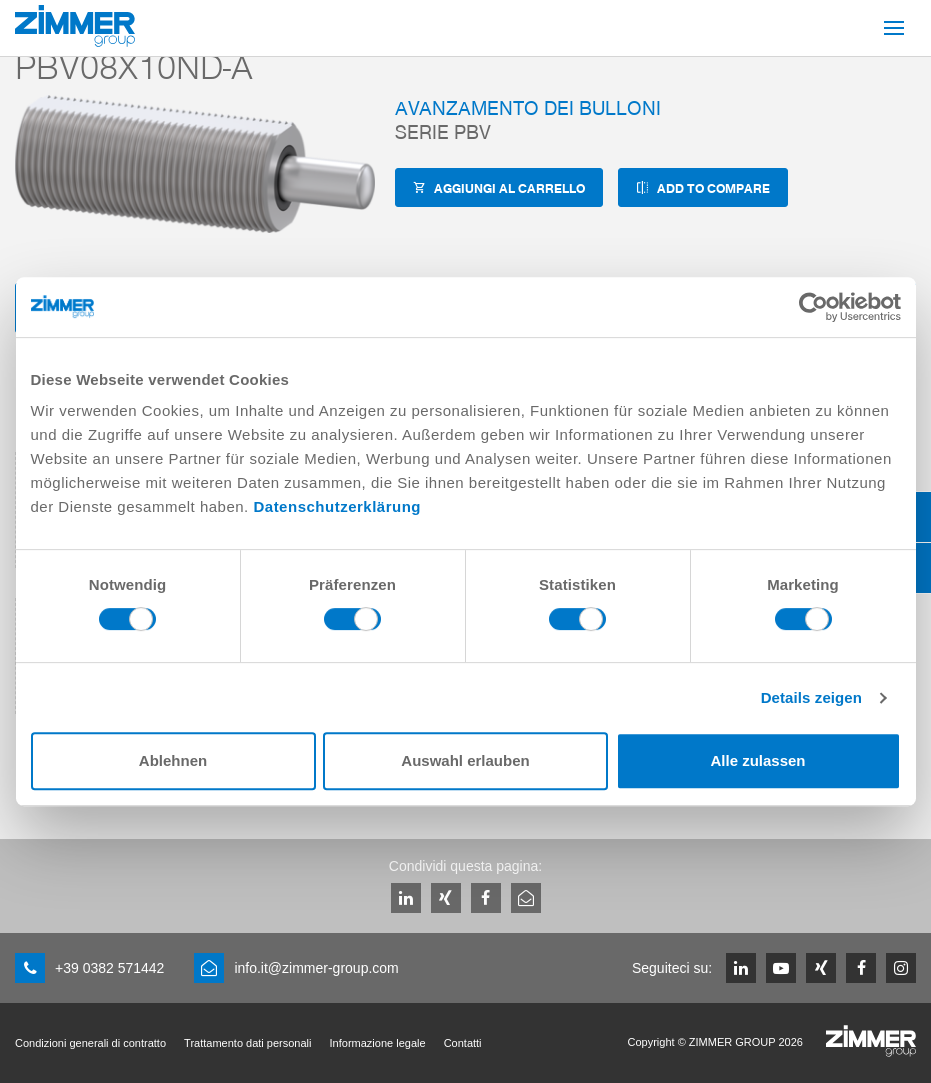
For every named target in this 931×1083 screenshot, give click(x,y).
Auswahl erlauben (465, 760)
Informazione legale (378, 1043)
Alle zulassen (757, 760)
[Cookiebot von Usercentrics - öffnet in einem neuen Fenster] (813, 307)
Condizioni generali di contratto (90, 1043)
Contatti (463, 1043)
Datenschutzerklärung (337, 506)
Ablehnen (173, 760)
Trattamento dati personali (247, 1043)
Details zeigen (811, 697)
